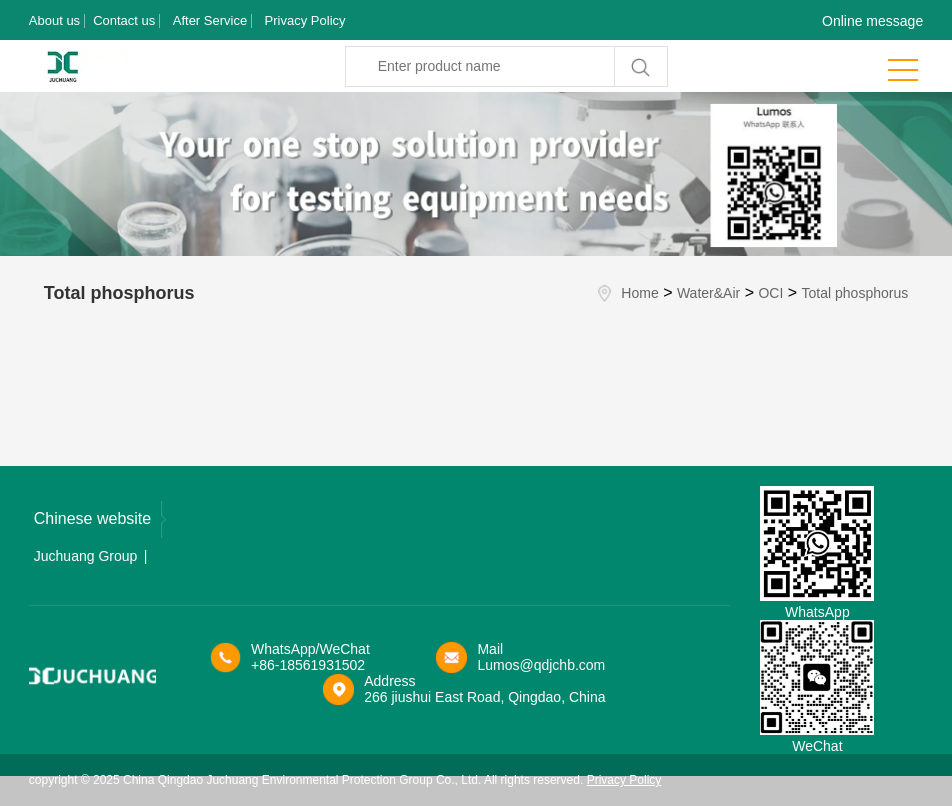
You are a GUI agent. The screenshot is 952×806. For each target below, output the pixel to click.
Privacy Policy (305, 20)
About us (54, 20)
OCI (770, 293)
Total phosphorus (855, 293)
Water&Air (708, 293)
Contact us (124, 20)
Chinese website (100, 519)
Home (639, 293)
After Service (210, 20)
